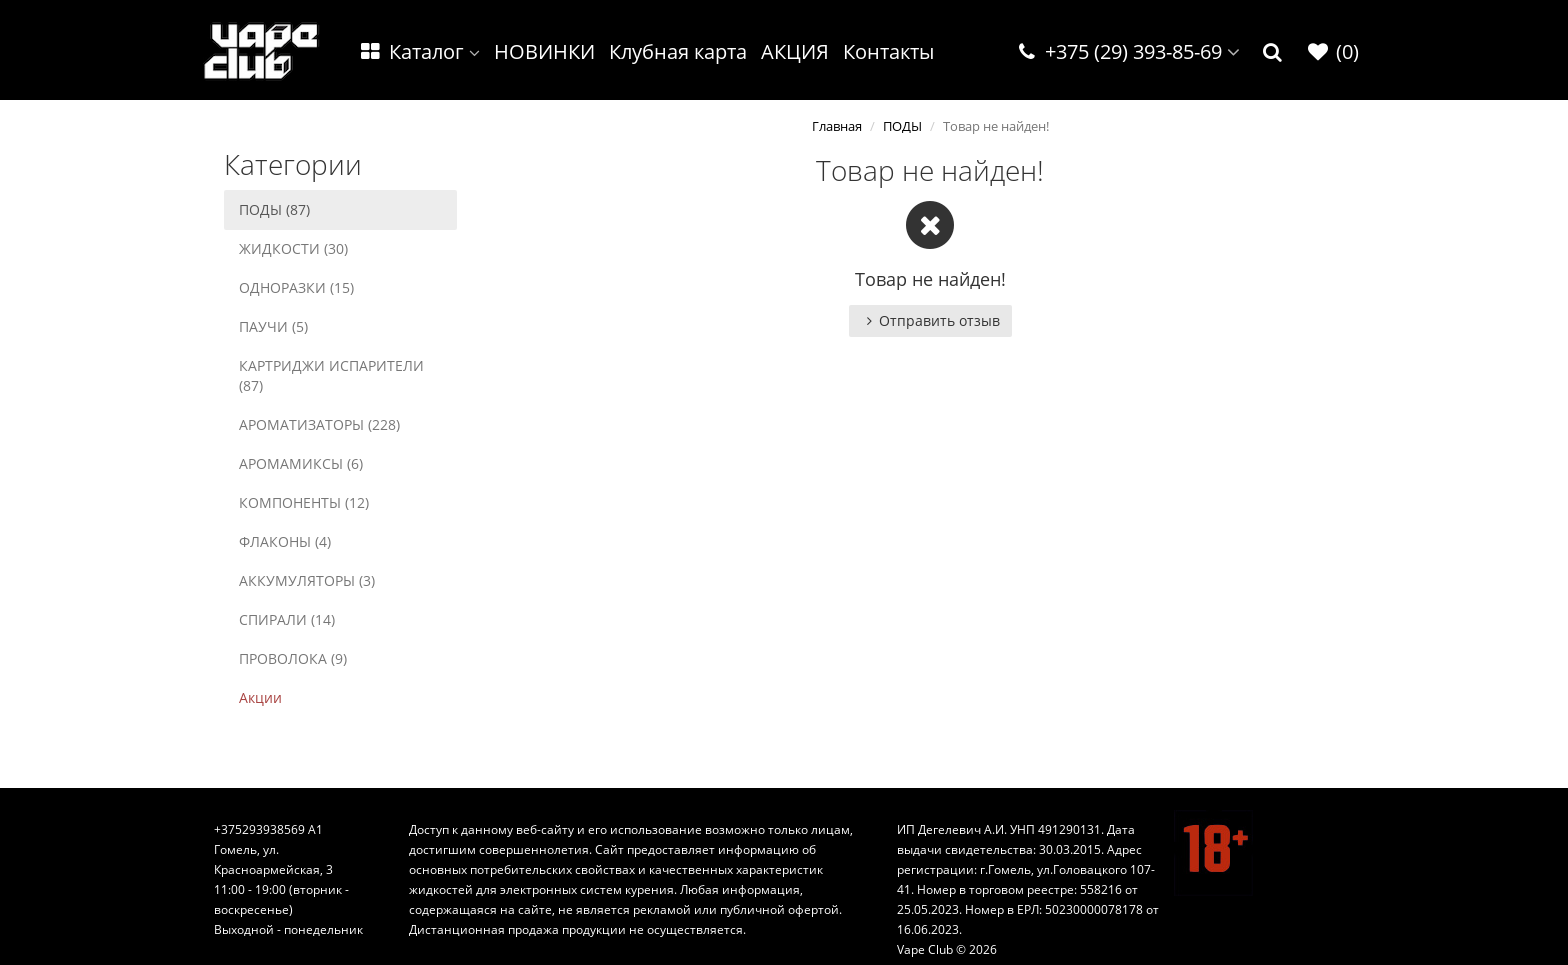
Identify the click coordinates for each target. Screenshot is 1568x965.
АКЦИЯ (795, 51)
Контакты (888, 51)
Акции (260, 697)
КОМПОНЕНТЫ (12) (304, 502)
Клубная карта (678, 51)
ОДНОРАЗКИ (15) (296, 287)
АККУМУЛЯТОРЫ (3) (307, 580)
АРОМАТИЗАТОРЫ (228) (319, 424)
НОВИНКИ (544, 51)
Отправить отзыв (930, 320)
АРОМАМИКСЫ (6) (301, 463)
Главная (837, 126)
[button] (1273, 52)
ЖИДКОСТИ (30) (293, 248)
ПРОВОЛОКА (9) (293, 658)
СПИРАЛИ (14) (287, 619)
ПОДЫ (902, 126)
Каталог (419, 51)
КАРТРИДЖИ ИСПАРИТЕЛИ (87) (331, 375)
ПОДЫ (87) (274, 209)
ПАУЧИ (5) (273, 326)
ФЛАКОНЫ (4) (285, 541)
